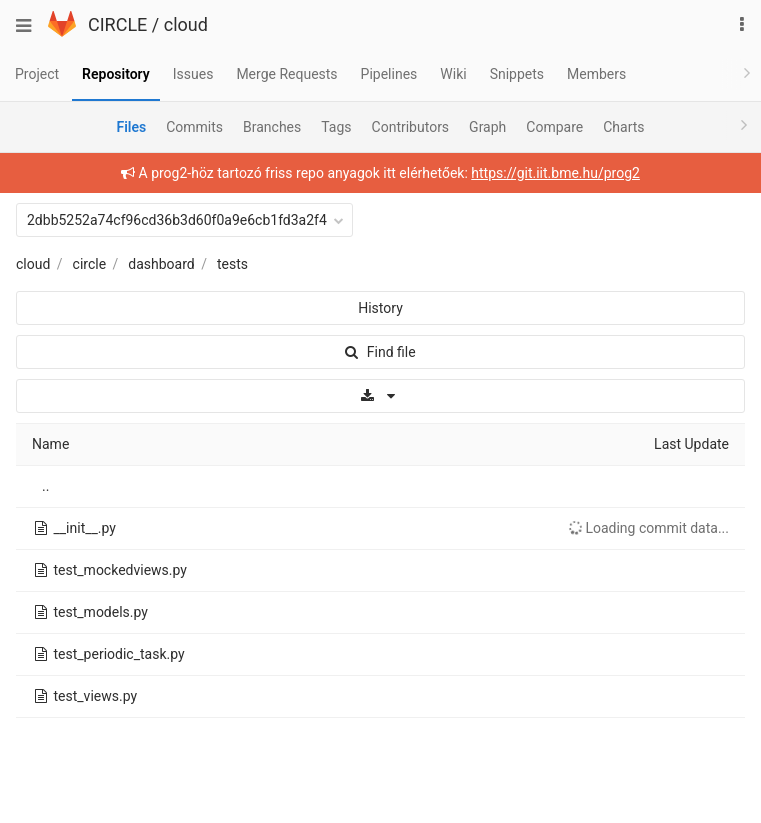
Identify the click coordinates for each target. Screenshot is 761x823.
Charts (623, 127)
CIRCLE (117, 24)
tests (232, 264)
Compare (554, 127)
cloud (186, 24)
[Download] (380, 396)
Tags (336, 127)
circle (90, 264)
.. (45, 486)
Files (131, 127)
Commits (194, 127)
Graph (487, 127)
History (380, 308)
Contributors (411, 127)
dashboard (161, 264)
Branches (272, 127)
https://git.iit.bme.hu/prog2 (555, 173)
